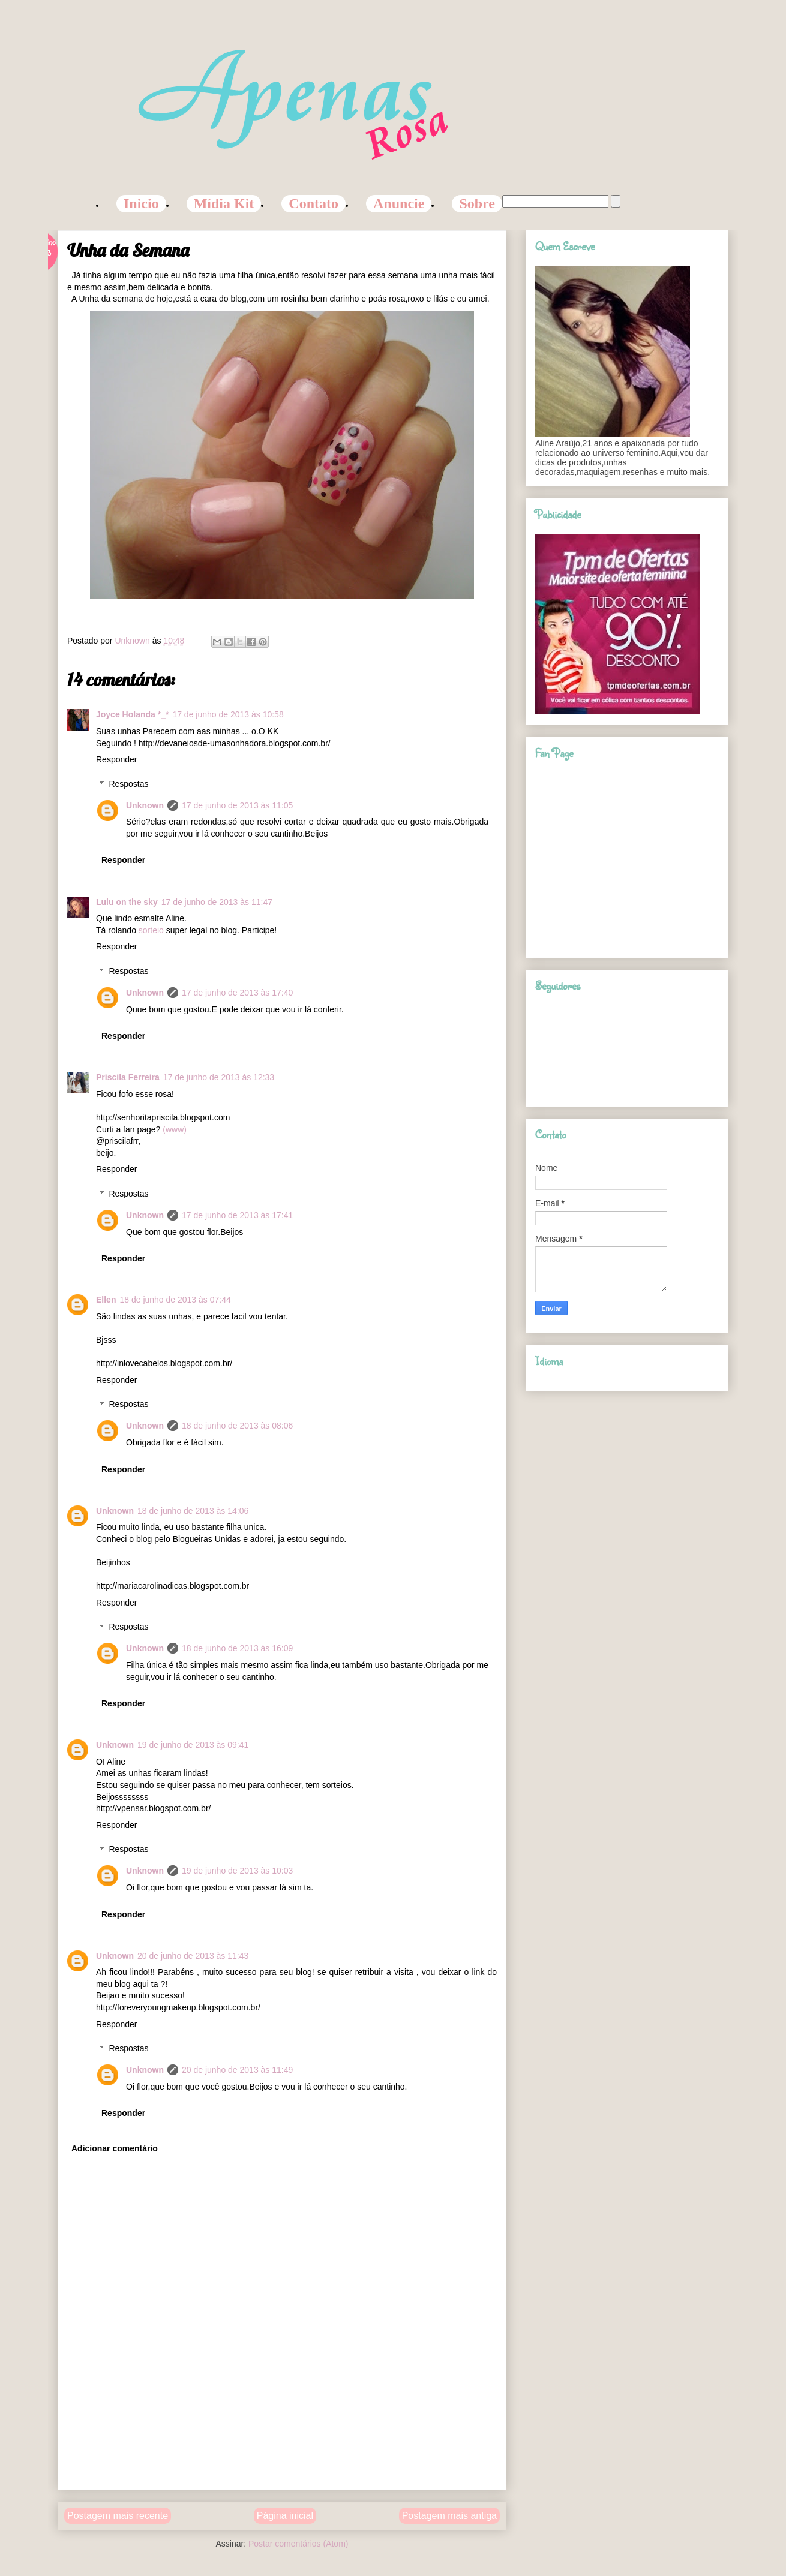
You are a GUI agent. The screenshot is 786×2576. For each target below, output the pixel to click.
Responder (116, 759)
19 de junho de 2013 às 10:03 (237, 1870)
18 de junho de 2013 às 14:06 (192, 1511)
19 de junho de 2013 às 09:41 (192, 1745)
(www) (175, 1129)
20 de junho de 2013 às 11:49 (237, 2070)
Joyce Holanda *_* (132, 714)
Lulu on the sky (127, 902)
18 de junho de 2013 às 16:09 (237, 1648)
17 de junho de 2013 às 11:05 (237, 805)
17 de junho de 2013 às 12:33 (218, 1077)
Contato (313, 203)
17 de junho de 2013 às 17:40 (237, 992)
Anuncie (398, 203)
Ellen (106, 1299)
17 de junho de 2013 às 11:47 (216, 902)
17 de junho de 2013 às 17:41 (237, 1215)
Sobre (477, 203)
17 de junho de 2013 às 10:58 (227, 714)
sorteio (152, 930)
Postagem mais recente (117, 2516)
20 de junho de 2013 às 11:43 (192, 1956)
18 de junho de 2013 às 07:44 (174, 1299)
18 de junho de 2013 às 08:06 (237, 1425)
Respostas (128, 784)
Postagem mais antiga (449, 2516)
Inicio (141, 203)
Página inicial (285, 2516)
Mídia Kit (224, 203)
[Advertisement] (282, 2463)
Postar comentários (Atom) (298, 2543)
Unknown (145, 805)
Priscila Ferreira (128, 1077)
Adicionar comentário (114, 2148)
